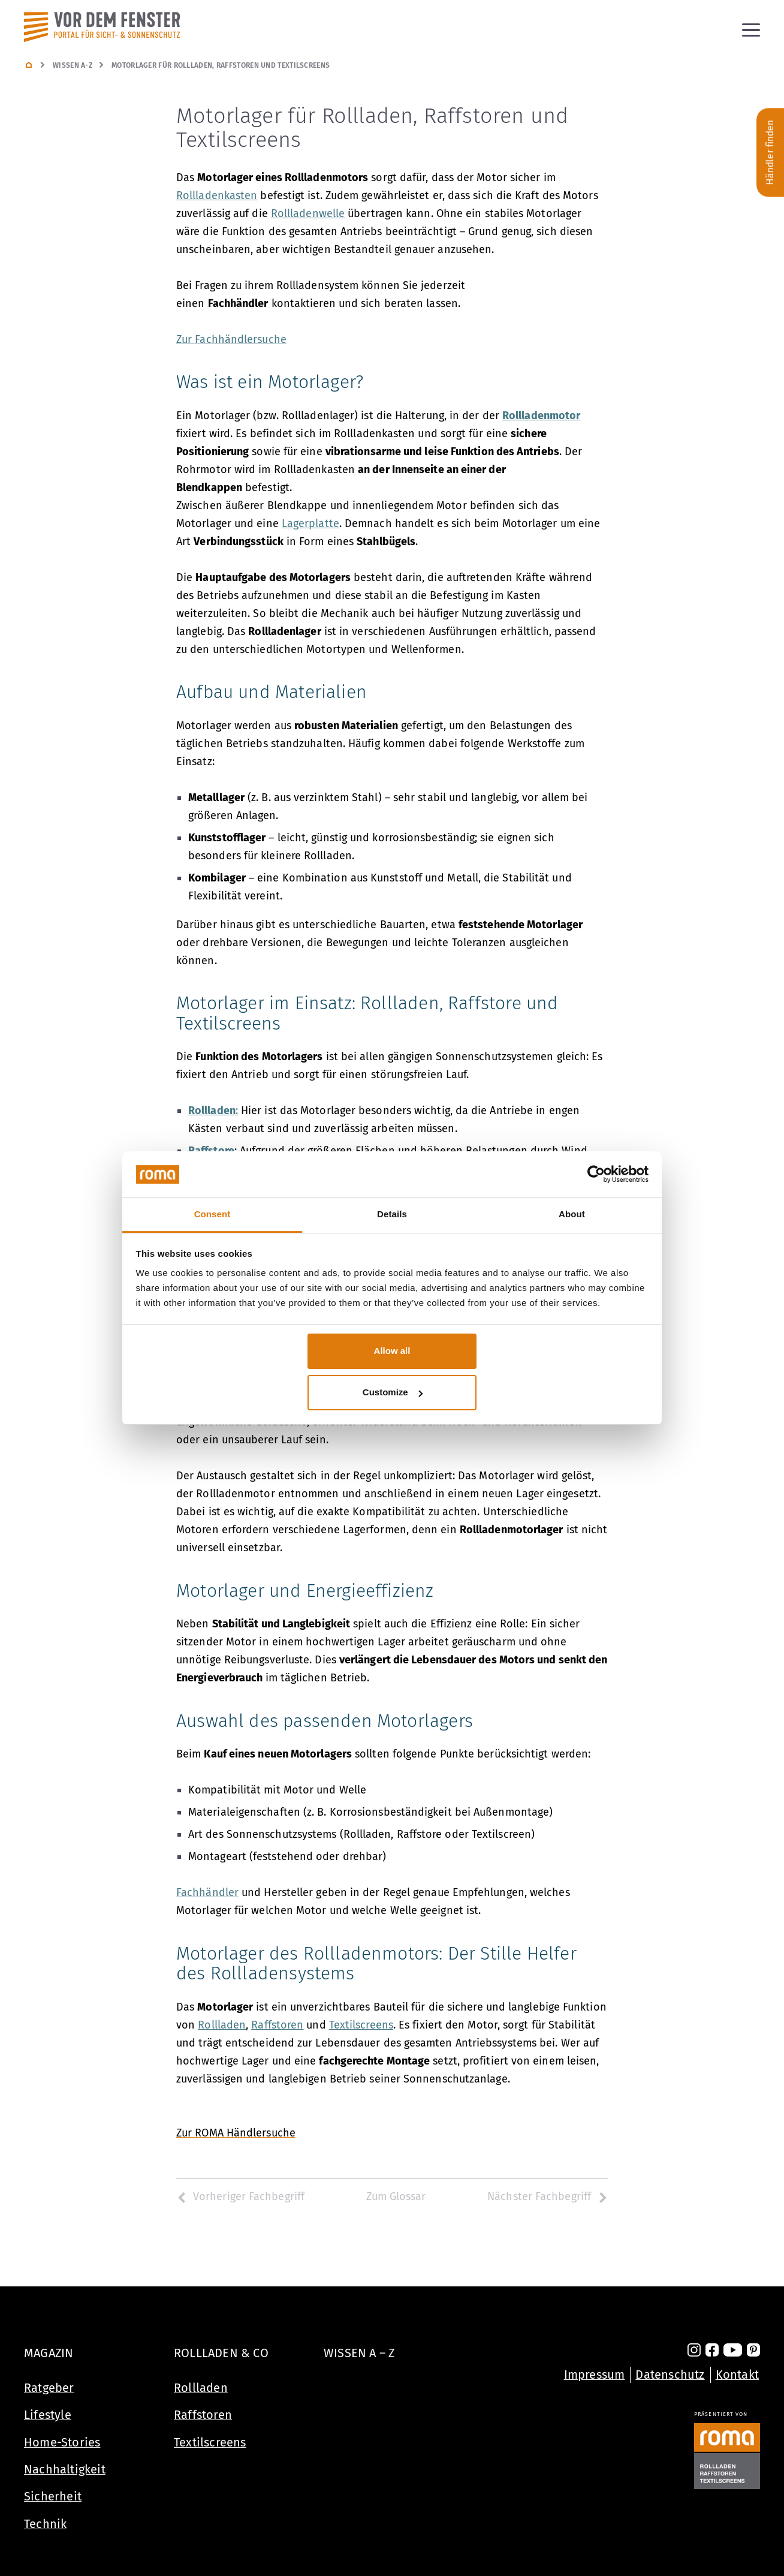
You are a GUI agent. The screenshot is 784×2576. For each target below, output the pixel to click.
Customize (393, 1392)
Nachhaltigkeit (64, 2469)
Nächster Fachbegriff (547, 2196)
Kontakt (737, 2374)
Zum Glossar (396, 2196)
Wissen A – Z (359, 2353)
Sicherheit (53, 2496)
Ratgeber (49, 2388)
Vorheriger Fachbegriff (240, 2196)
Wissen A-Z (72, 65)
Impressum (594, 2374)
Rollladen (201, 2388)
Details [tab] (392, 1214)
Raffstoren (203, 2415)
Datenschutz (669, 2374)
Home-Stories (62, 2442)
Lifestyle (47, 2415)
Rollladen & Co (221, 2353)
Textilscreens (210, 2442)
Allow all (392, 1351)
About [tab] (572, 1214)
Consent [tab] (212, 1214)
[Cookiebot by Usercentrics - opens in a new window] (596, 1175)
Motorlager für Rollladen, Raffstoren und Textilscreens (220, 65)
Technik (45, 2524)
